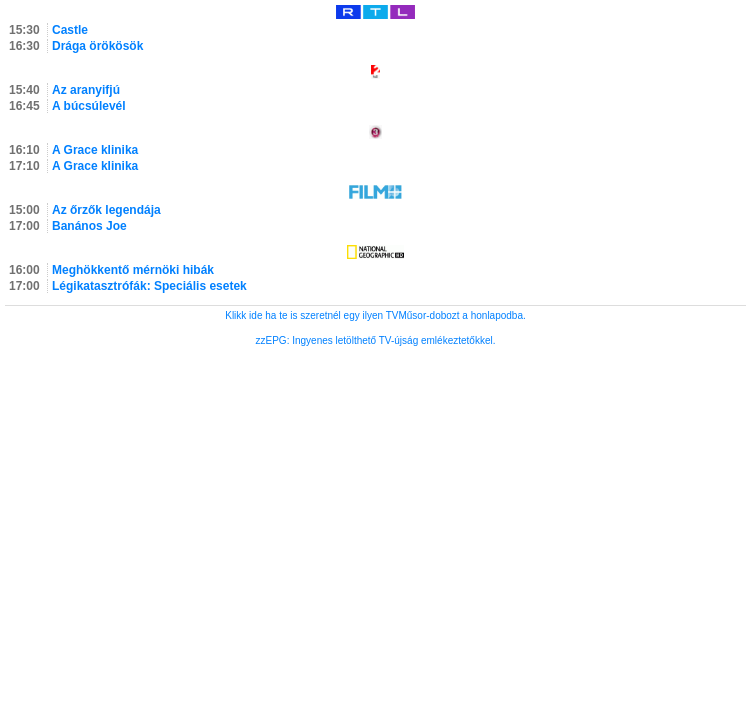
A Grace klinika (95, 150)
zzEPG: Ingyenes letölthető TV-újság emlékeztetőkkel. (376, 340)
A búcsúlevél (89, 106)
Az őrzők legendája (106, 210)
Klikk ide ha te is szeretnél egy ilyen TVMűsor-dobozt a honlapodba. (375, 315)
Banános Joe (89, 226)
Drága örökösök (97, 46)
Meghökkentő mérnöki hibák (133, 270)
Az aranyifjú (86, 90)
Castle (70, 30)
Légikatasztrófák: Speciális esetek (149, 286)
